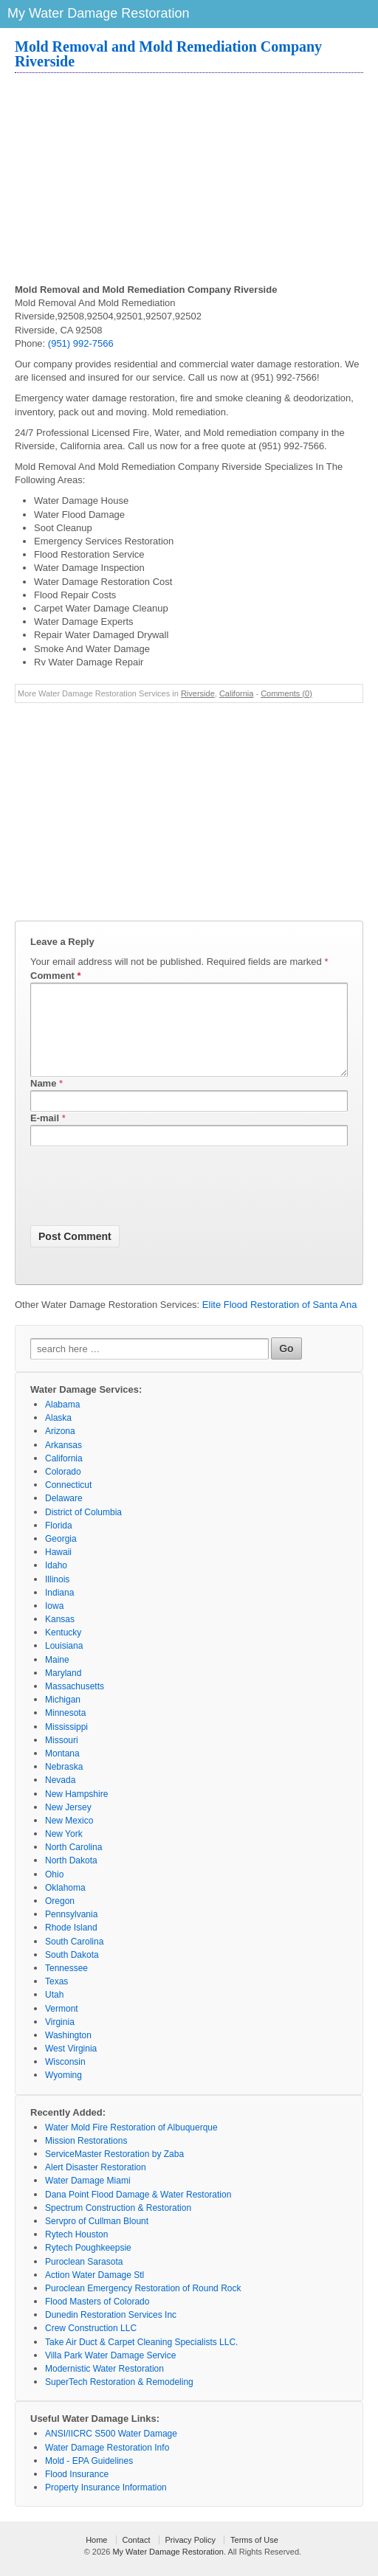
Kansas (60, 1637)
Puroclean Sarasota (84, 2279)
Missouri (61, 1758)
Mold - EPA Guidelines (89, 2478)
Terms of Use (254, 2557)
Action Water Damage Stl (94, 2293)
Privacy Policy (190, 2557)
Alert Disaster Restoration (95, 2185)
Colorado (63, 1489)
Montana (62, 1771)
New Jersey (68, 1825)
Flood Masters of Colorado (97, 2319)
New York (64, 1851)
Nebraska (64, 1784)
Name (43, 1101)
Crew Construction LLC (91, 2346)
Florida (58, 1543)
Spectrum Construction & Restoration (118, 2225)
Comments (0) (286, 693)
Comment (55, 975)
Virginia (60, 2040)
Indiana (59, 1610)
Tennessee (66, 1986)
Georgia (61, 1556)
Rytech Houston (76, 2252)
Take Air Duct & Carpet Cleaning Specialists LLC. (141, 2360)
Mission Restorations (86, 2158)
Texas (56, 1999)
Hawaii (58, 1570)
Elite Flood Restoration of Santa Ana (279, 1322)
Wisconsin (65, 2079)
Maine (57, 1677)
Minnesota (65, 1730)
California (236, 693)
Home (96, 2557)
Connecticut (68, 1503)
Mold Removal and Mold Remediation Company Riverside (168, 53)
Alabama (62, 1422)
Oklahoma (65, 1905)
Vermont (61, 2026)
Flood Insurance (77, 2492)
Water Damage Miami (88, 2198)
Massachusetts (74, 1704)
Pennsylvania (71, 1932)
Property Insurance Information (106, 2505)
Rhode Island (71, 1945)
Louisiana (64, 1663)
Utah (54, 2012)
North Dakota (71, 1878)
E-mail (44, 1135)
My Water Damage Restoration (168, 2569)
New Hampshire (76, 1812)
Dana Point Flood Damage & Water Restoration (138, 2212)
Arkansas (63, 1463)
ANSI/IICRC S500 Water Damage (111, 2451)
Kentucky (63, 1650)
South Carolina (74, 1959)
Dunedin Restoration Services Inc (110, 2332)
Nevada (60, 1798)
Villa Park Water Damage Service (110, 2373)
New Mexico (69, 1838)
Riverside (198, 693)
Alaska (58, 1435)
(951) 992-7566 (81, 343)
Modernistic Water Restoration (104, 2386)
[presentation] (142, 1206)
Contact (137, 2557)
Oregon (60, 1919)
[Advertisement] (189, 180)
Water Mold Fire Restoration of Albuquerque (131, 2145)
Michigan (62, 1717)
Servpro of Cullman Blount (96, 2239)
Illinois (57, 1597)
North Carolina (73, 1865)
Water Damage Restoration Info (107, 2465)
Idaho (56, 1583)
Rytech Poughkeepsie (88, 2265)
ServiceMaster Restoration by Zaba (114, 2172)
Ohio (54, 1892)
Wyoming (63, 2093)
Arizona (60, 1449)
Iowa (54, 1623)
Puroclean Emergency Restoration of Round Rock (143, 2306)
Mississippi (66, 1744)
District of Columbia (83, 1530)
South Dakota (72, 1972)
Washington (68, 2053)
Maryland (63, 1691)
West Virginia (71, 2066)
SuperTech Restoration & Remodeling (119, 2400)
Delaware (64, 1516)
